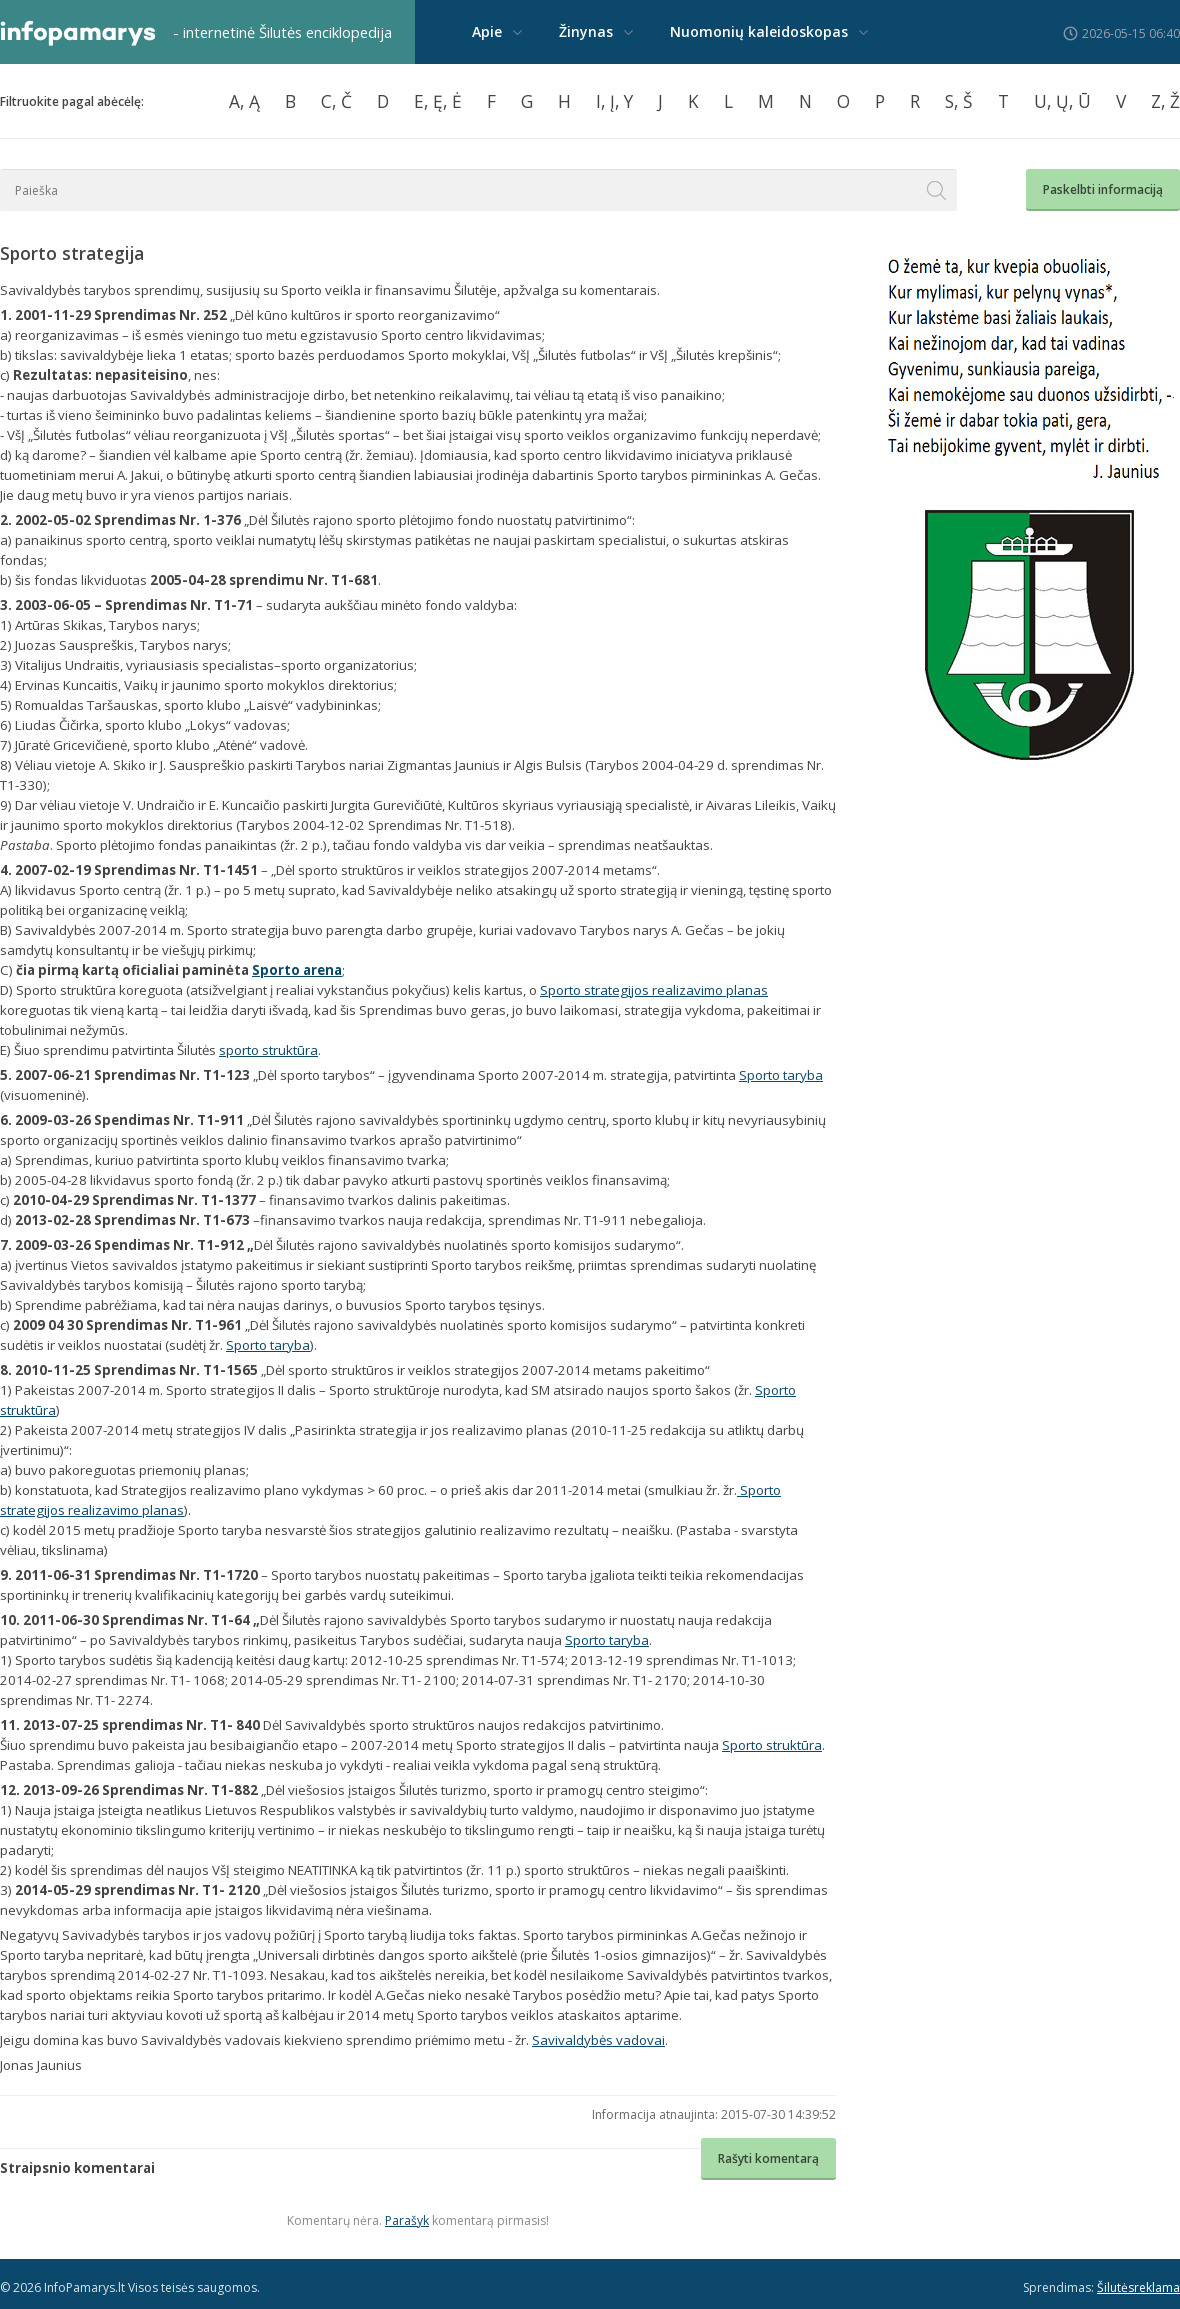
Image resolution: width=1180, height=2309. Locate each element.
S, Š (959, 101)
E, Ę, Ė (438, 101)
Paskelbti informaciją (1103, 189)
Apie (487, 31)
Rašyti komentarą (768, 2158)
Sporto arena (297, 970)
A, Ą (244, 101)
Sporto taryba (781, 1075)
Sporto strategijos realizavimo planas (654, 990)
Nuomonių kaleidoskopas (759, 31)
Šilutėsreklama (1138, 2287)
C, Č (336, 101)
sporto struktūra (268, 1050)
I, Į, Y (614, 101)
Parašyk (407, 2220)
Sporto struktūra (772, 1745)
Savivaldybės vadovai (598, 2040)
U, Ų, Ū (1062, 101)
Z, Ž (1165, 101)
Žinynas (586, 31)
